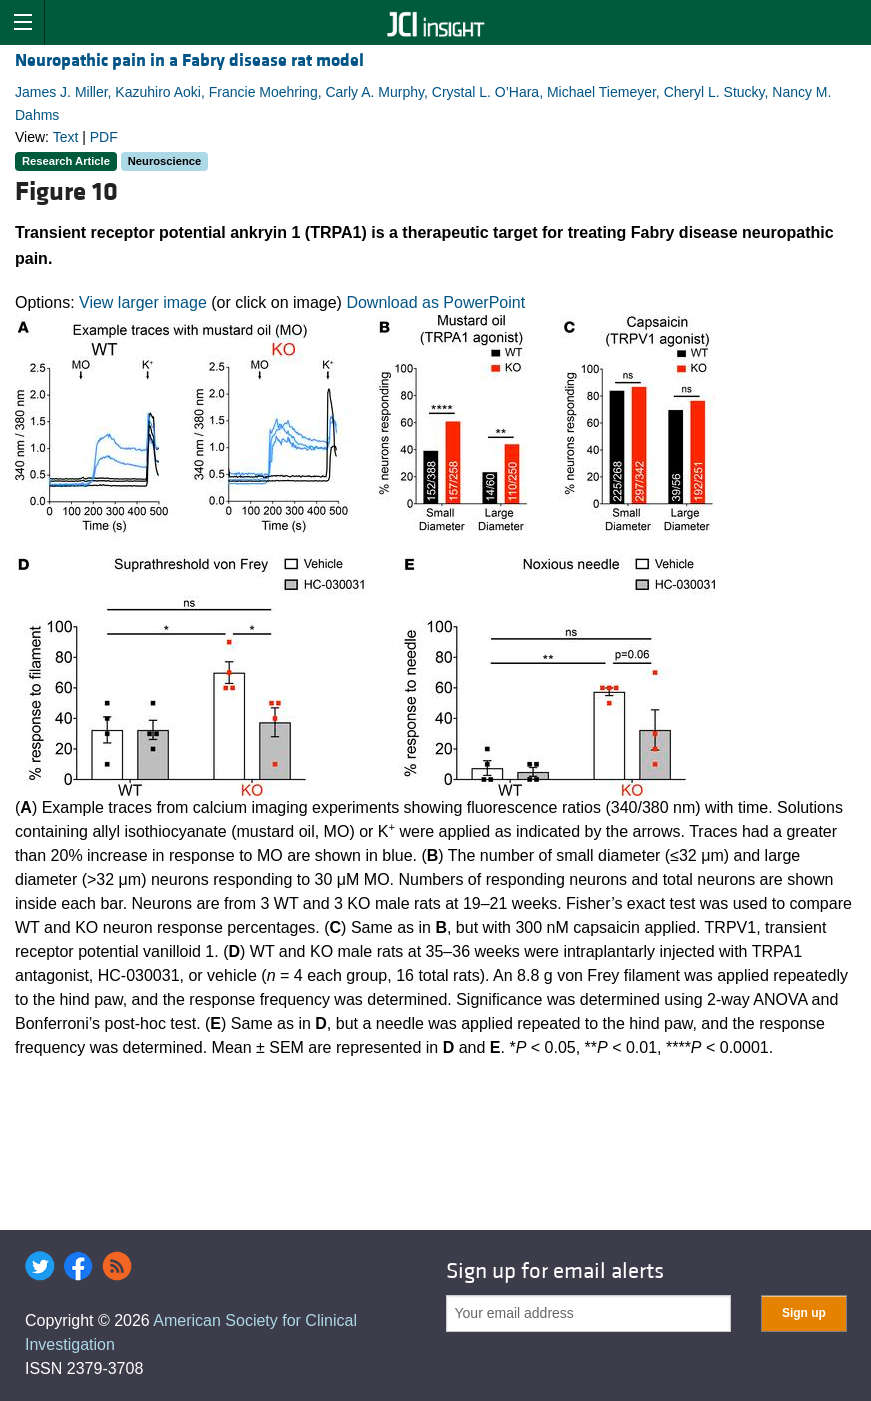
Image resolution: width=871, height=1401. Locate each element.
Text (66, 137)
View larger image (143, 302)
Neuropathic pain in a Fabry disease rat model (189, 60)
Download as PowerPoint (435, 302)
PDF (104, 137)
